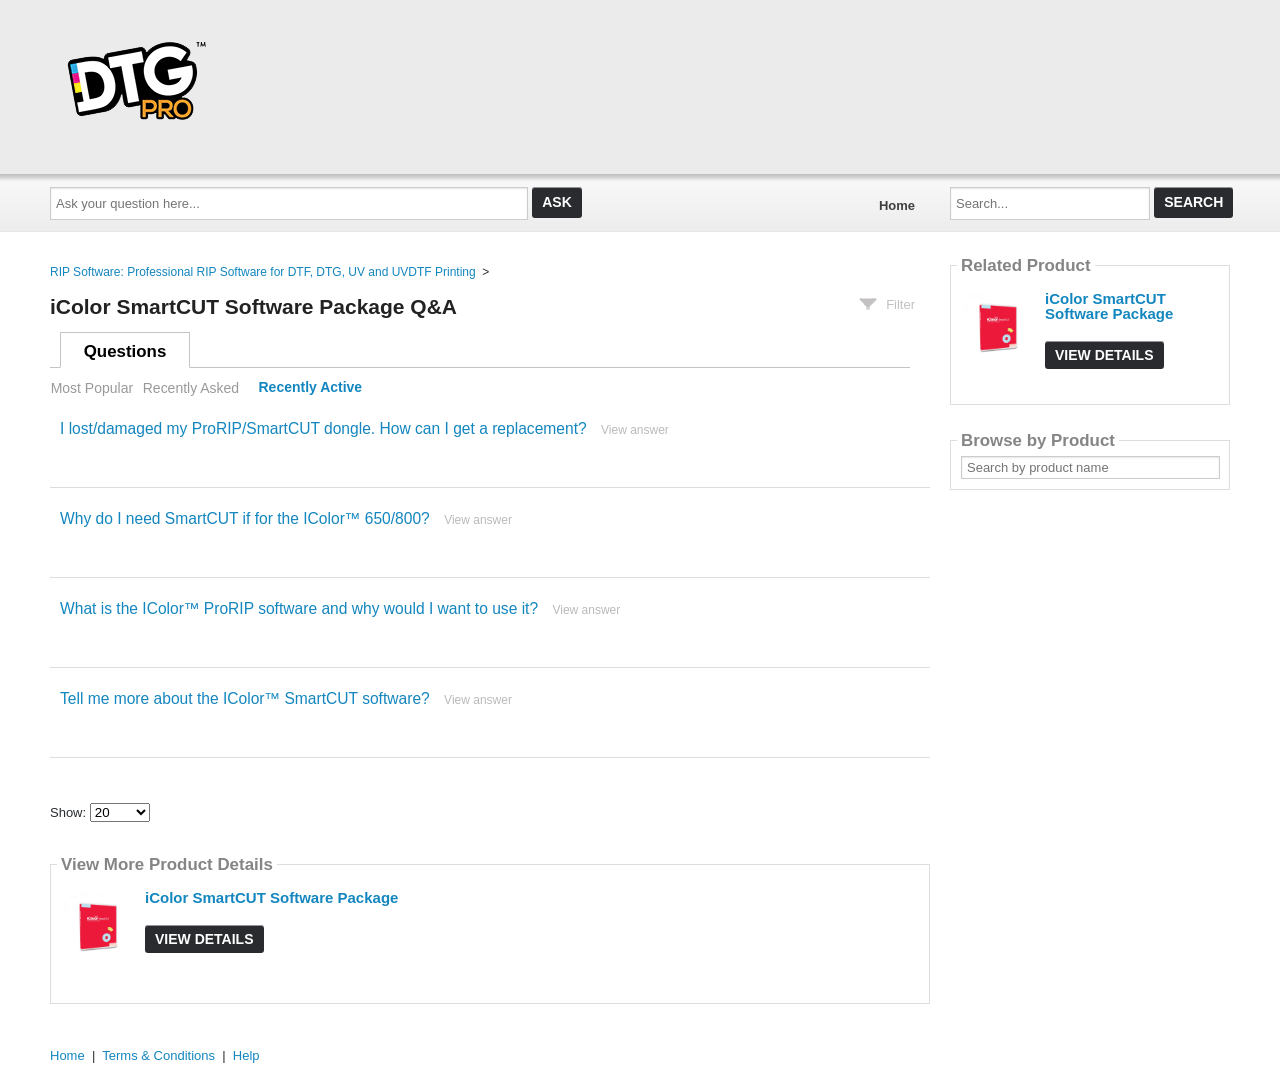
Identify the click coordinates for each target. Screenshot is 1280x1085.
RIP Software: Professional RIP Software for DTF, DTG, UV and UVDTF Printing (263, 272)
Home (897, 205)
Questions (125, 351)
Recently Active (311, 388)
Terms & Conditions (158, 1055)
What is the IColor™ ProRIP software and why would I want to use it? (299, 608)
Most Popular (92, 388)
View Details (204, 939)
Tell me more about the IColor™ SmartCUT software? (245, 698)
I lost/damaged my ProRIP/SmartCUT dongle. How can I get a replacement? (323, 428)
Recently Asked (191, 388)
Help (246, 1055)
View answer (635, 430)
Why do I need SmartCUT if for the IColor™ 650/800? (245, 518)
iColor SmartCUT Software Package (271, 897)
